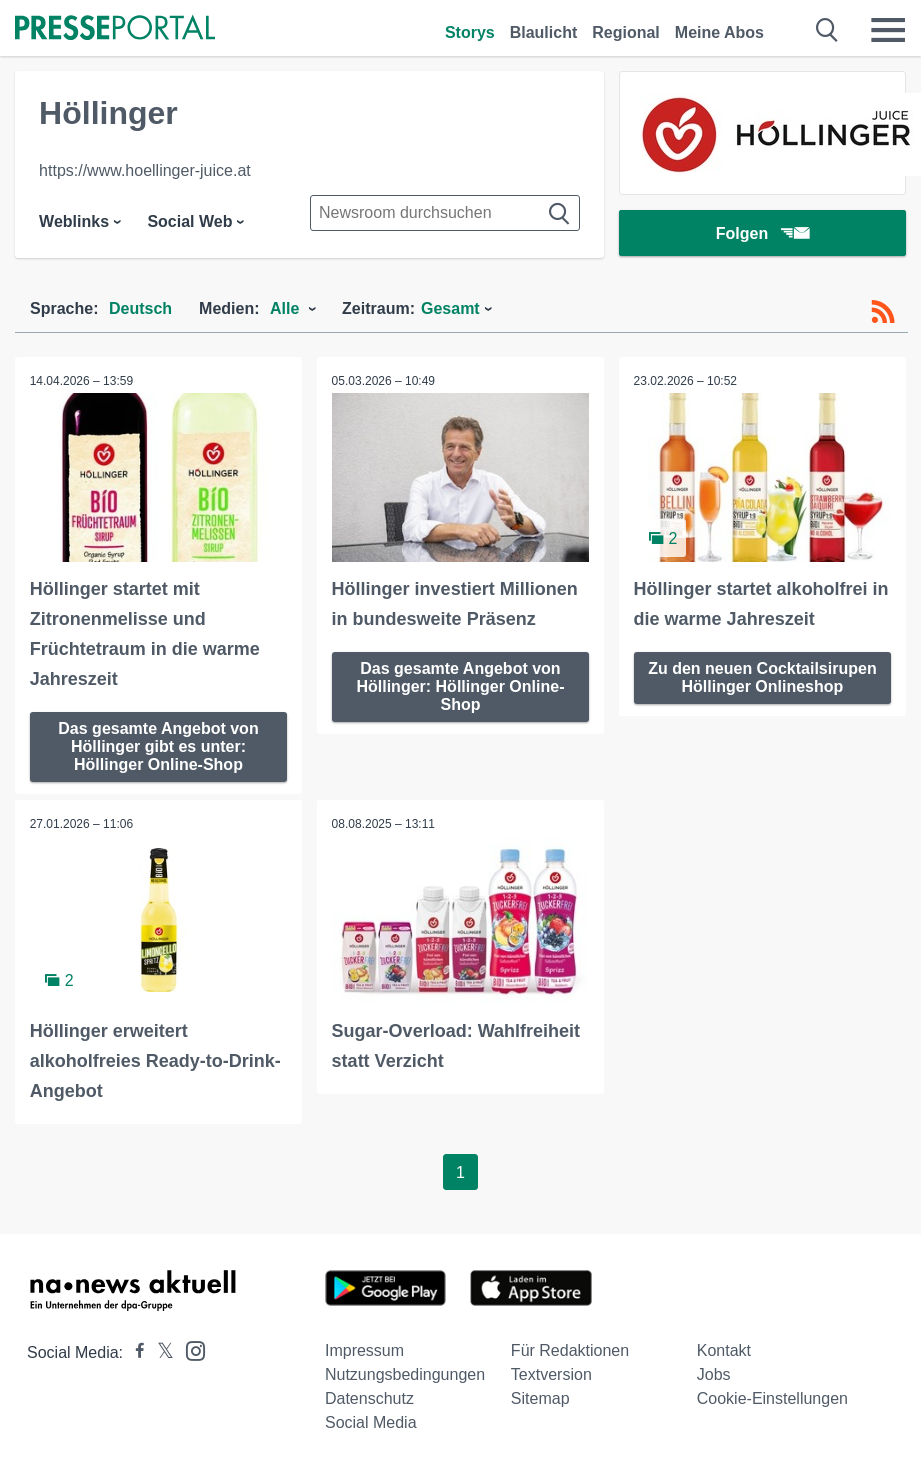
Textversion (551, 1374)
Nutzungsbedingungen (405, 1374)
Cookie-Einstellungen (772, 1398)
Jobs (714, 1374)
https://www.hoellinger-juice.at (145, 170)
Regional (626, 32)
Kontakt (724, 1350)
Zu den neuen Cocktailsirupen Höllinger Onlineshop (762, 676)
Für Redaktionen (570, 1350)
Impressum (364, 1350)
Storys (470, 32)
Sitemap (540, 1398)
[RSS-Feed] (883, 312)
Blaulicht (544, 32)
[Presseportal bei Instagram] (189, 1349)
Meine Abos (719, 32)
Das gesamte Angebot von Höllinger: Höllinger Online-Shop (460, 685)
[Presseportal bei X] (159, 1352)
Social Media (371, 1422)
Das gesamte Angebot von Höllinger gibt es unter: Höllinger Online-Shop (158, 745)
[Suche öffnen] (827, 30)
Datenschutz (369, 1398)
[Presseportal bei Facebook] (134, 1352)
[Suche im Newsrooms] (445, 213)
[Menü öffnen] (888, 30)
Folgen (762, 234)
